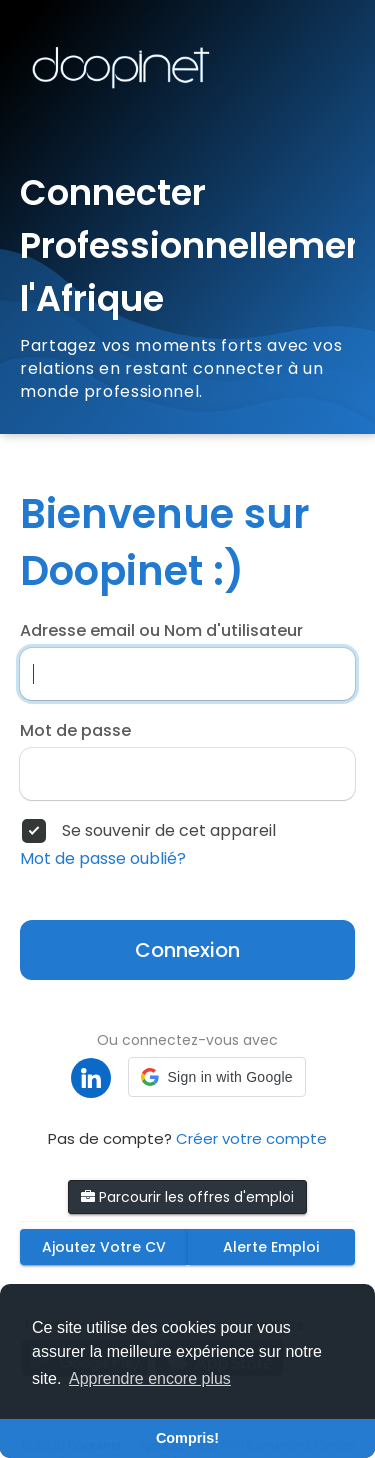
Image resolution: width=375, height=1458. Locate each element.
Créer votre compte (251, 1138)
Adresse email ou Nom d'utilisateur (161, 631)
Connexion (187, 950)
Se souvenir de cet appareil (169, 831)
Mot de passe (75, 731)
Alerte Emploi (271, 1247)
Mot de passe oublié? (103, 859)
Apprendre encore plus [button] (150, 1378)
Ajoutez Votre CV (104, 1247)
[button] (216, 1077)
